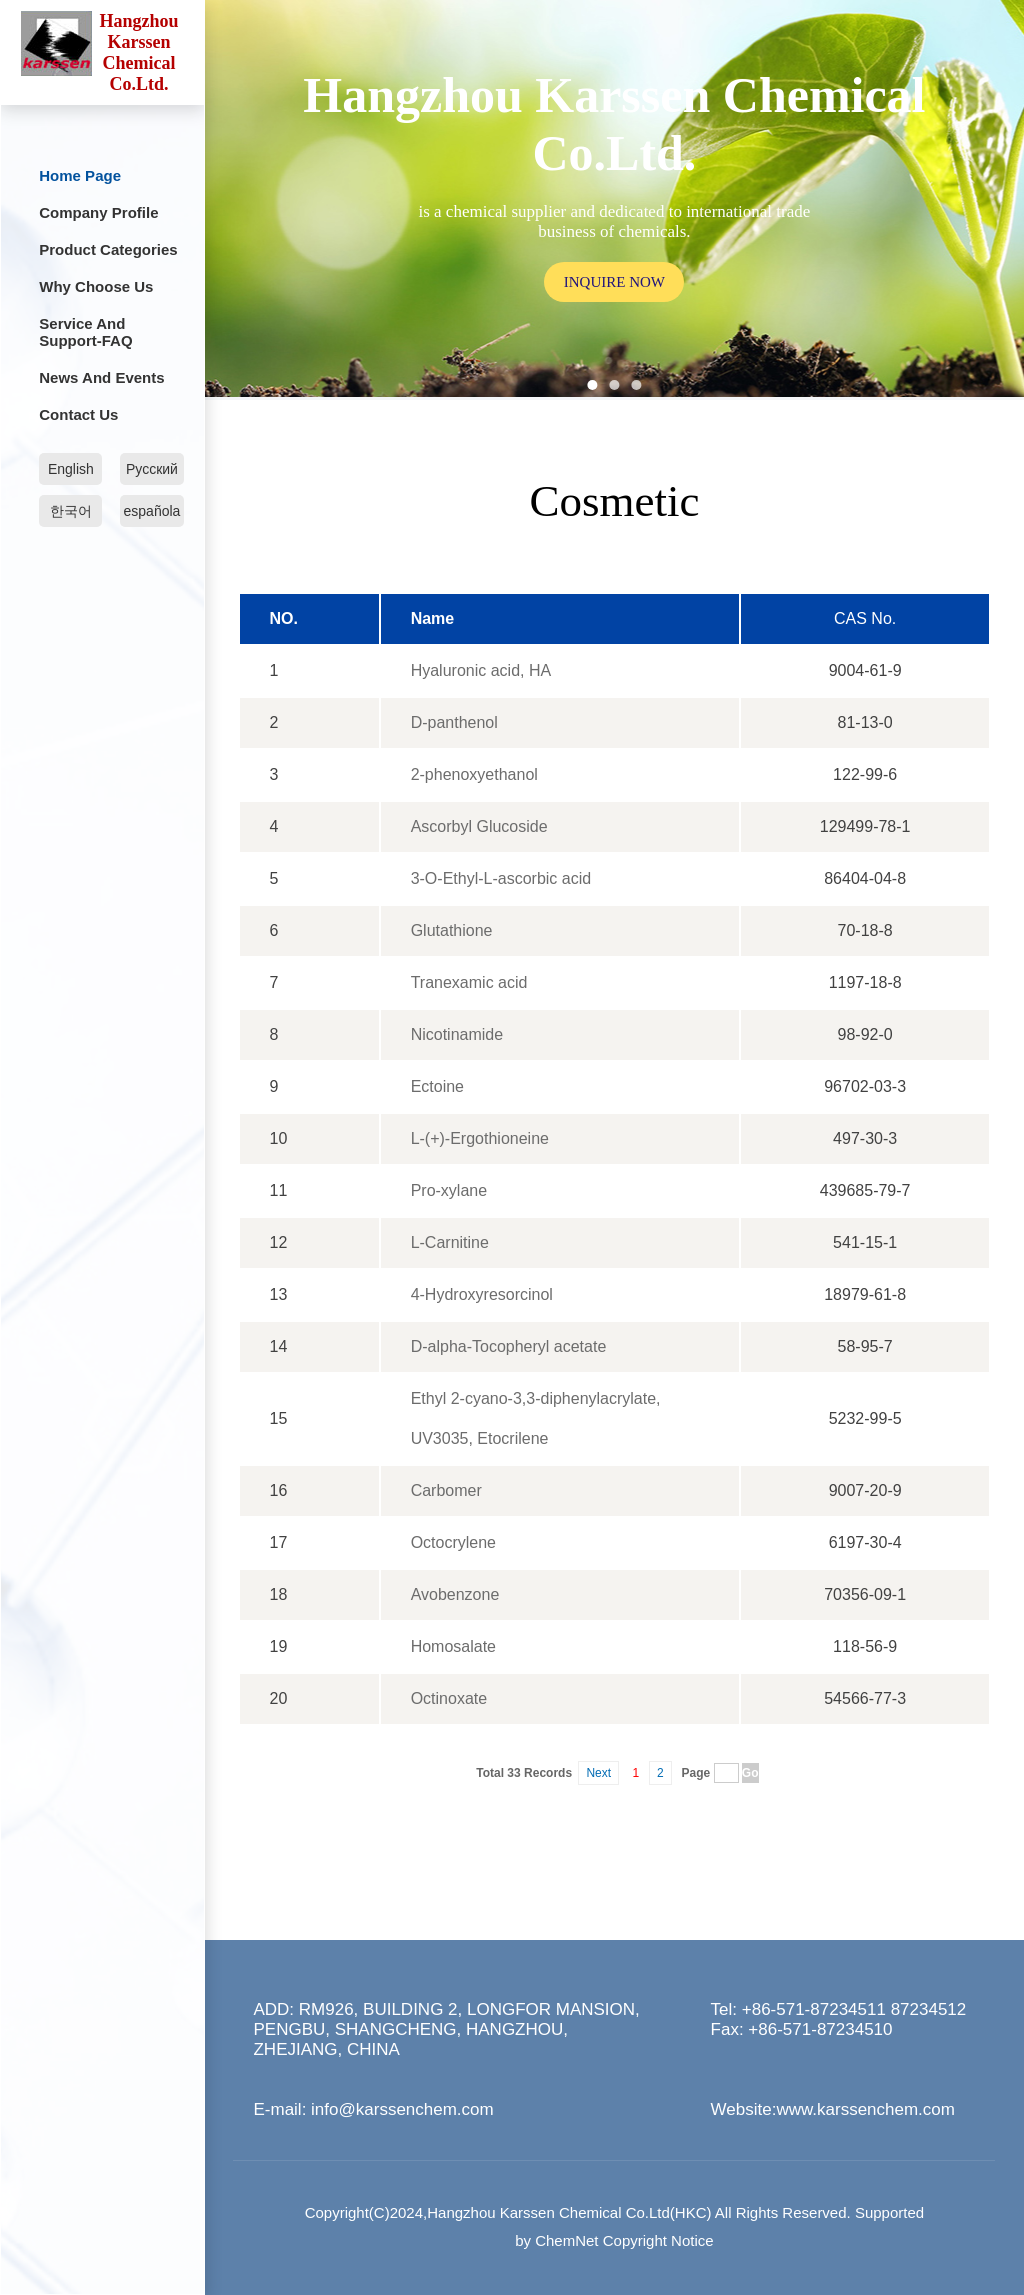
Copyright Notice (658, 2240)
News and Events (101, 377)
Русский (152, 469)
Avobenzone (455, 1594)
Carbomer (446, 1490)
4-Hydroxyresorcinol (482, 1294)
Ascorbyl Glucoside (479, 826)
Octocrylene (453, 1542)
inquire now (614, 281)
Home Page (80, 175)
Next (598, 1773)
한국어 (71, 511)
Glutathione (452, 930)
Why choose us (96, 286)
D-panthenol (454, 722)
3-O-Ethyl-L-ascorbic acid (501, 878)
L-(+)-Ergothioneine (480, 1138)
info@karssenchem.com (402, 2109)
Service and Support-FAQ (85, 332)
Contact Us (78, 414)
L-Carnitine (450, 1242)
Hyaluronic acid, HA (481, 670)
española (152, 511)
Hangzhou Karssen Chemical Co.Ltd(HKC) (569, 2212)
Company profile (98, 212)
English (71, 469)
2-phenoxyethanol (474, 774)
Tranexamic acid (469, 982)
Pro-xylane (449, 1190)
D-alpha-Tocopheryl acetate (509, 1346)
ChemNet (566, 2240)
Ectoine (437, 1086)
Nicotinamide (457, 1034)
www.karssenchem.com (865, 2109)
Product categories (108, 249)
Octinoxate (449, 1698)
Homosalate (453, 1646)
